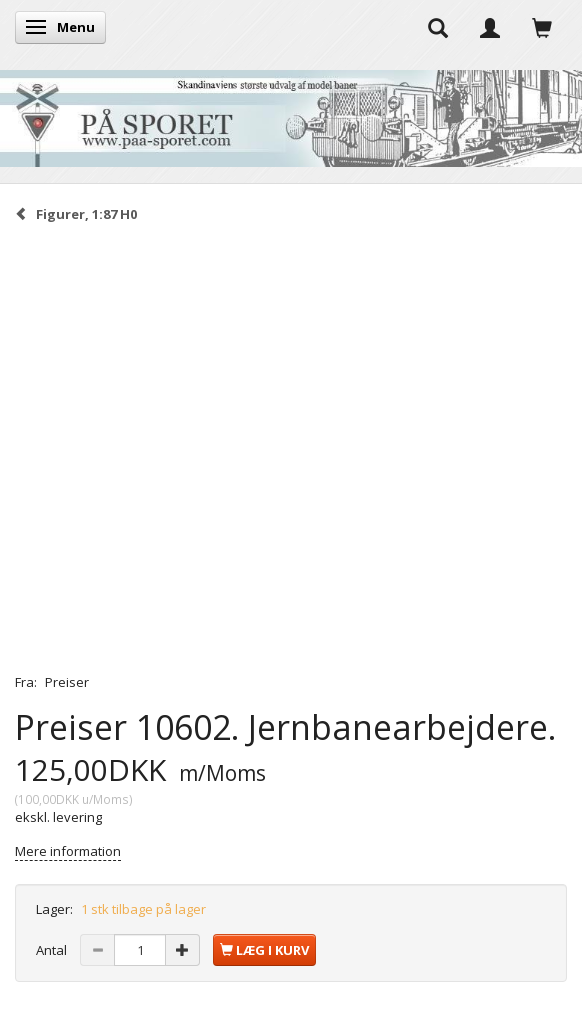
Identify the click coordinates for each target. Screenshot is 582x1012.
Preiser (67, 682)
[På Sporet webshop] (291, 113)
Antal (53, 950)
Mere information (68, 851)
